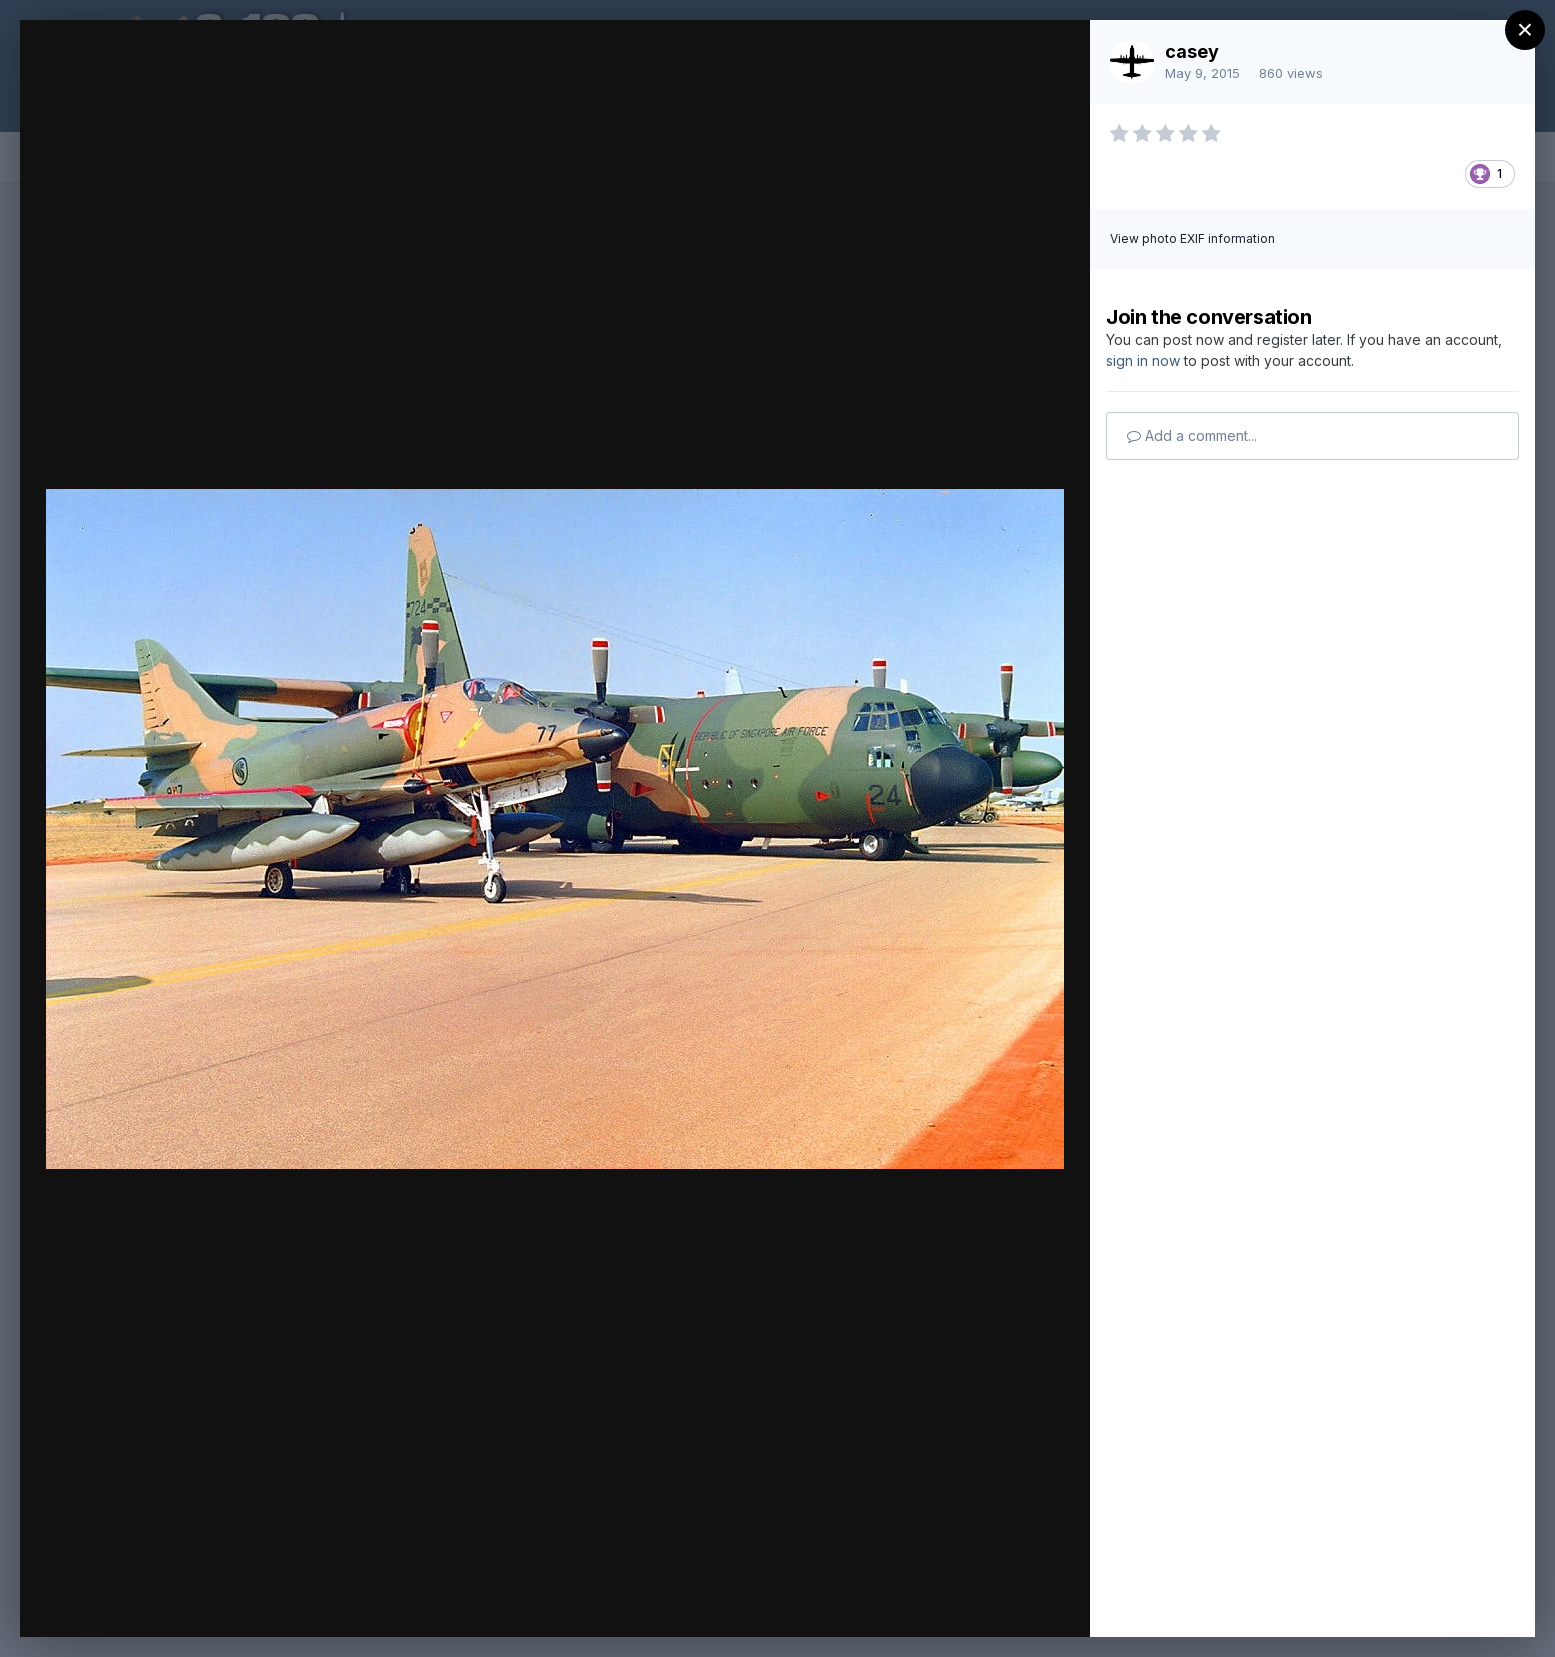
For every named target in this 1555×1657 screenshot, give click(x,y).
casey (1192, 51)
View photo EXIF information (1192, 238)
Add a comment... (1192, 435)
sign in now (1143, 360)
